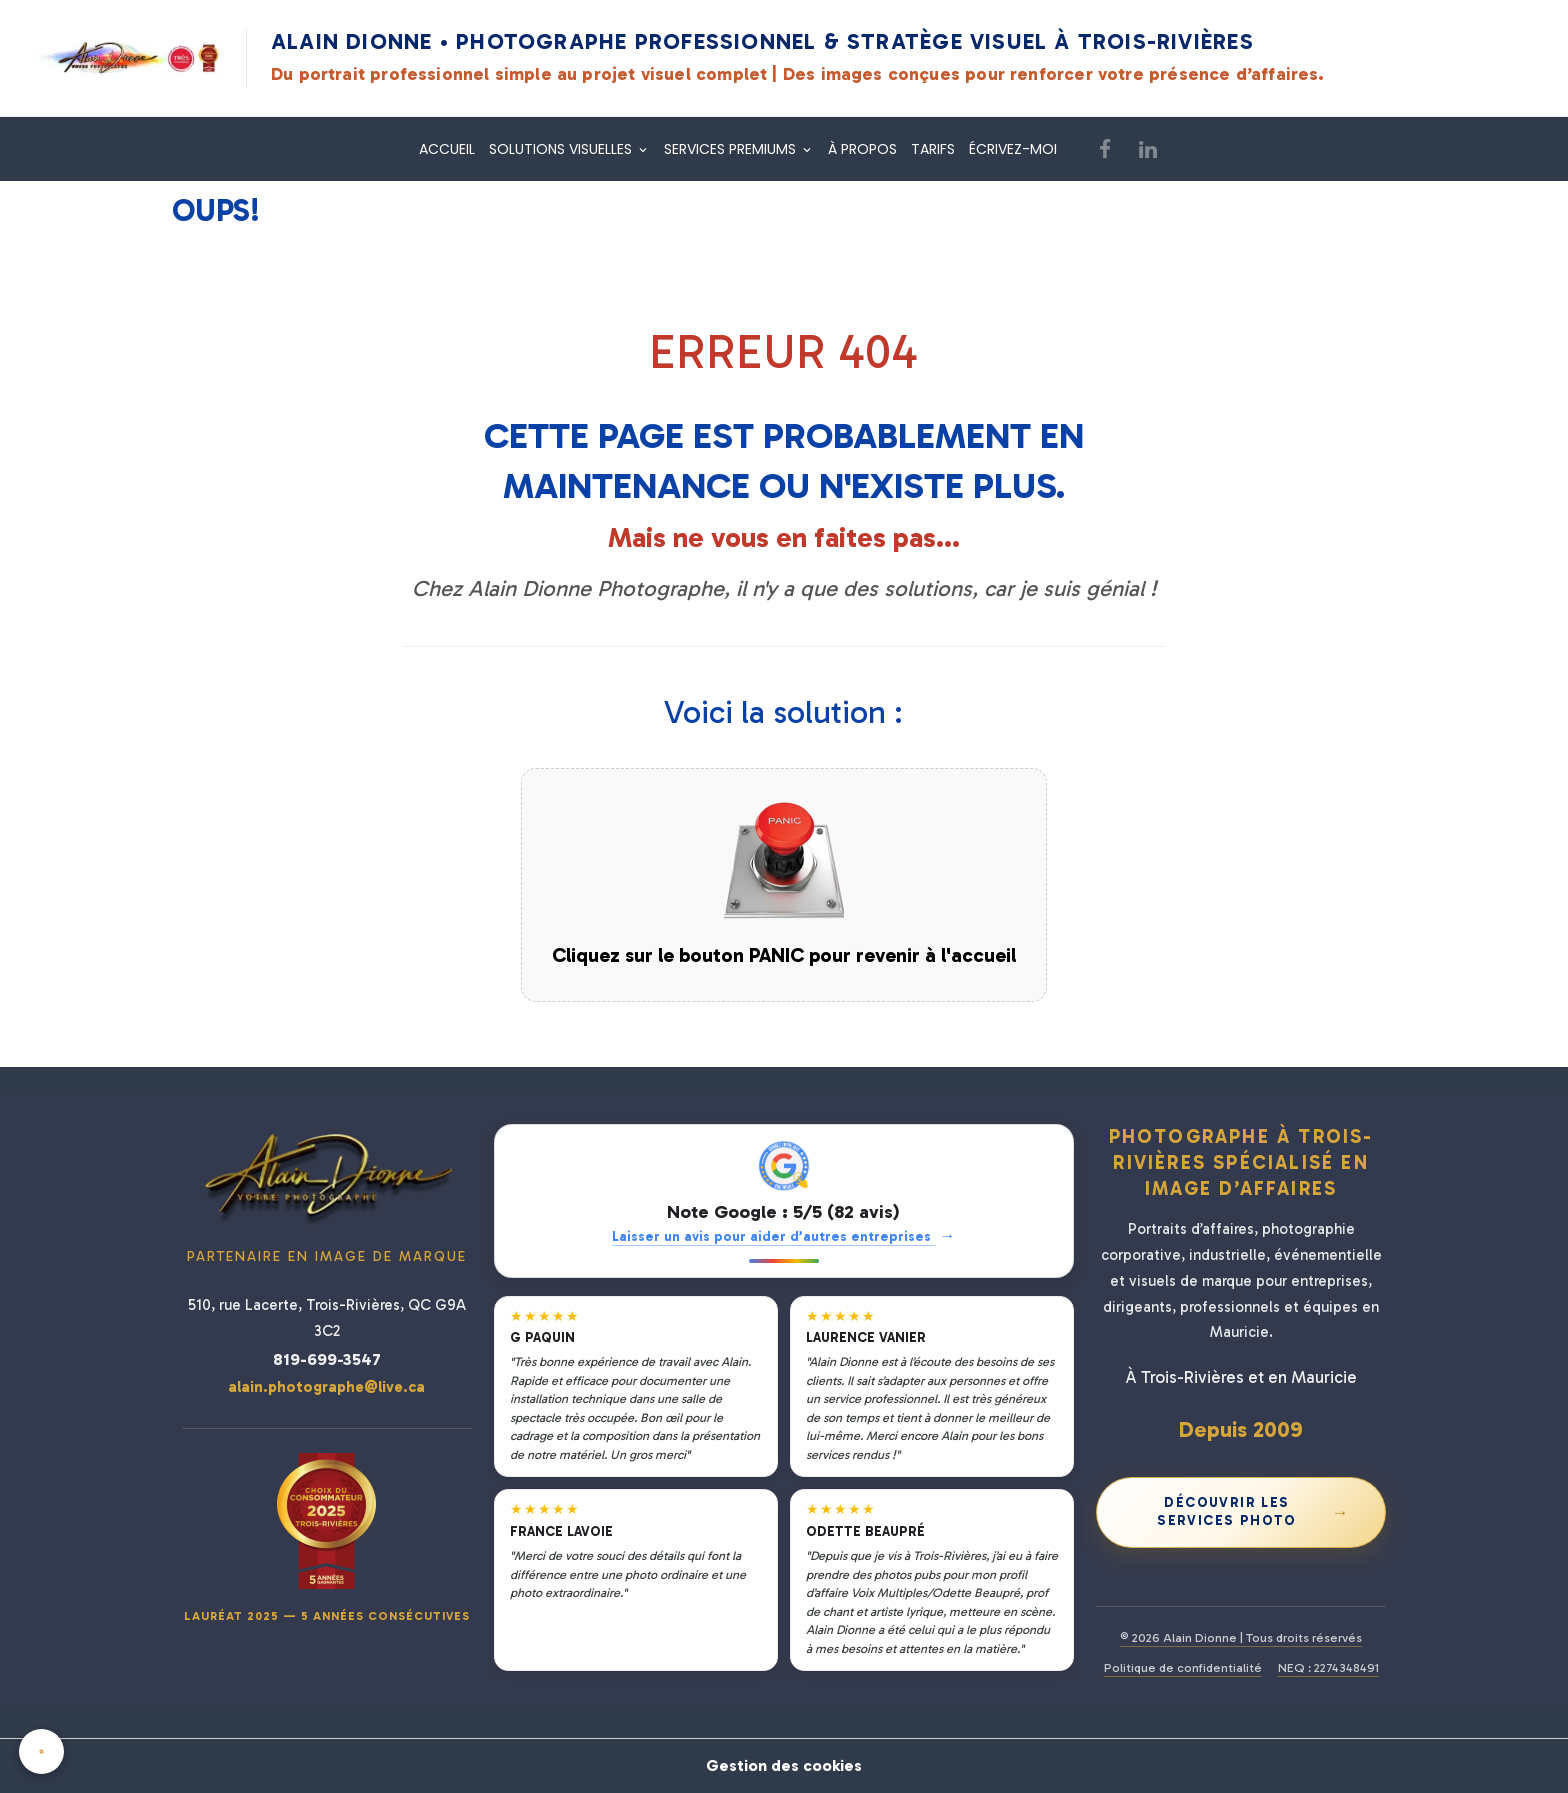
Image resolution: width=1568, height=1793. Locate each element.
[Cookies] (42, 1751)
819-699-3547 (327, 1359)
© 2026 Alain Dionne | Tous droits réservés (1241, 1637)
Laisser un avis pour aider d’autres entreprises (783, 1236)
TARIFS (933, 149)
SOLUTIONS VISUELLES (562, 149)
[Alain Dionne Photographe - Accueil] (128, 58)
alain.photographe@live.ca (326, 1387)
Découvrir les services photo (1253, 1511)
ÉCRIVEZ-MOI (1013, 149)
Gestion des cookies (784, 1765)
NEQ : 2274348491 (1328, 1667)
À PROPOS (862, 149)
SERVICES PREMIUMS (732, 149)
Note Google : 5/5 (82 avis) (783, 1212)
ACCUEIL (447, 149)
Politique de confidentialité (1183, 1667)
